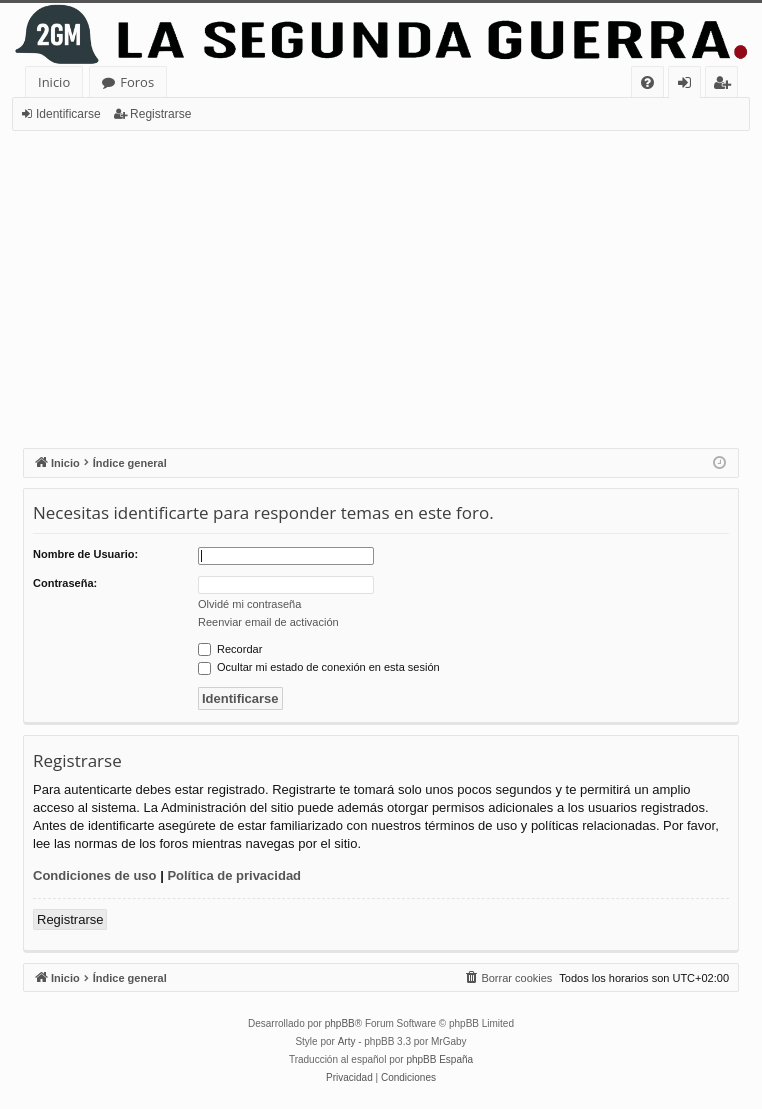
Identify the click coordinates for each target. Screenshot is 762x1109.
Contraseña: (65, 583)
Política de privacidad (234, 875)
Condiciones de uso (95, 875)
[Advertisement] (381, 281)
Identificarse (68, 114)
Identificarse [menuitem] (689, 85)
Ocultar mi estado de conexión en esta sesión (319, 667)
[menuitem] (647, 82)
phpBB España (439, 1059)
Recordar (230, 649)
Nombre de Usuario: (85, 554)
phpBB (340, 1023)
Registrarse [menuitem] (726, 85)
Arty (347, 1041)
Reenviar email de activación (268, 622)
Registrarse (160, 114)
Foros (137, 82)
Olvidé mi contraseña (249, 604)
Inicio (54, 82)
